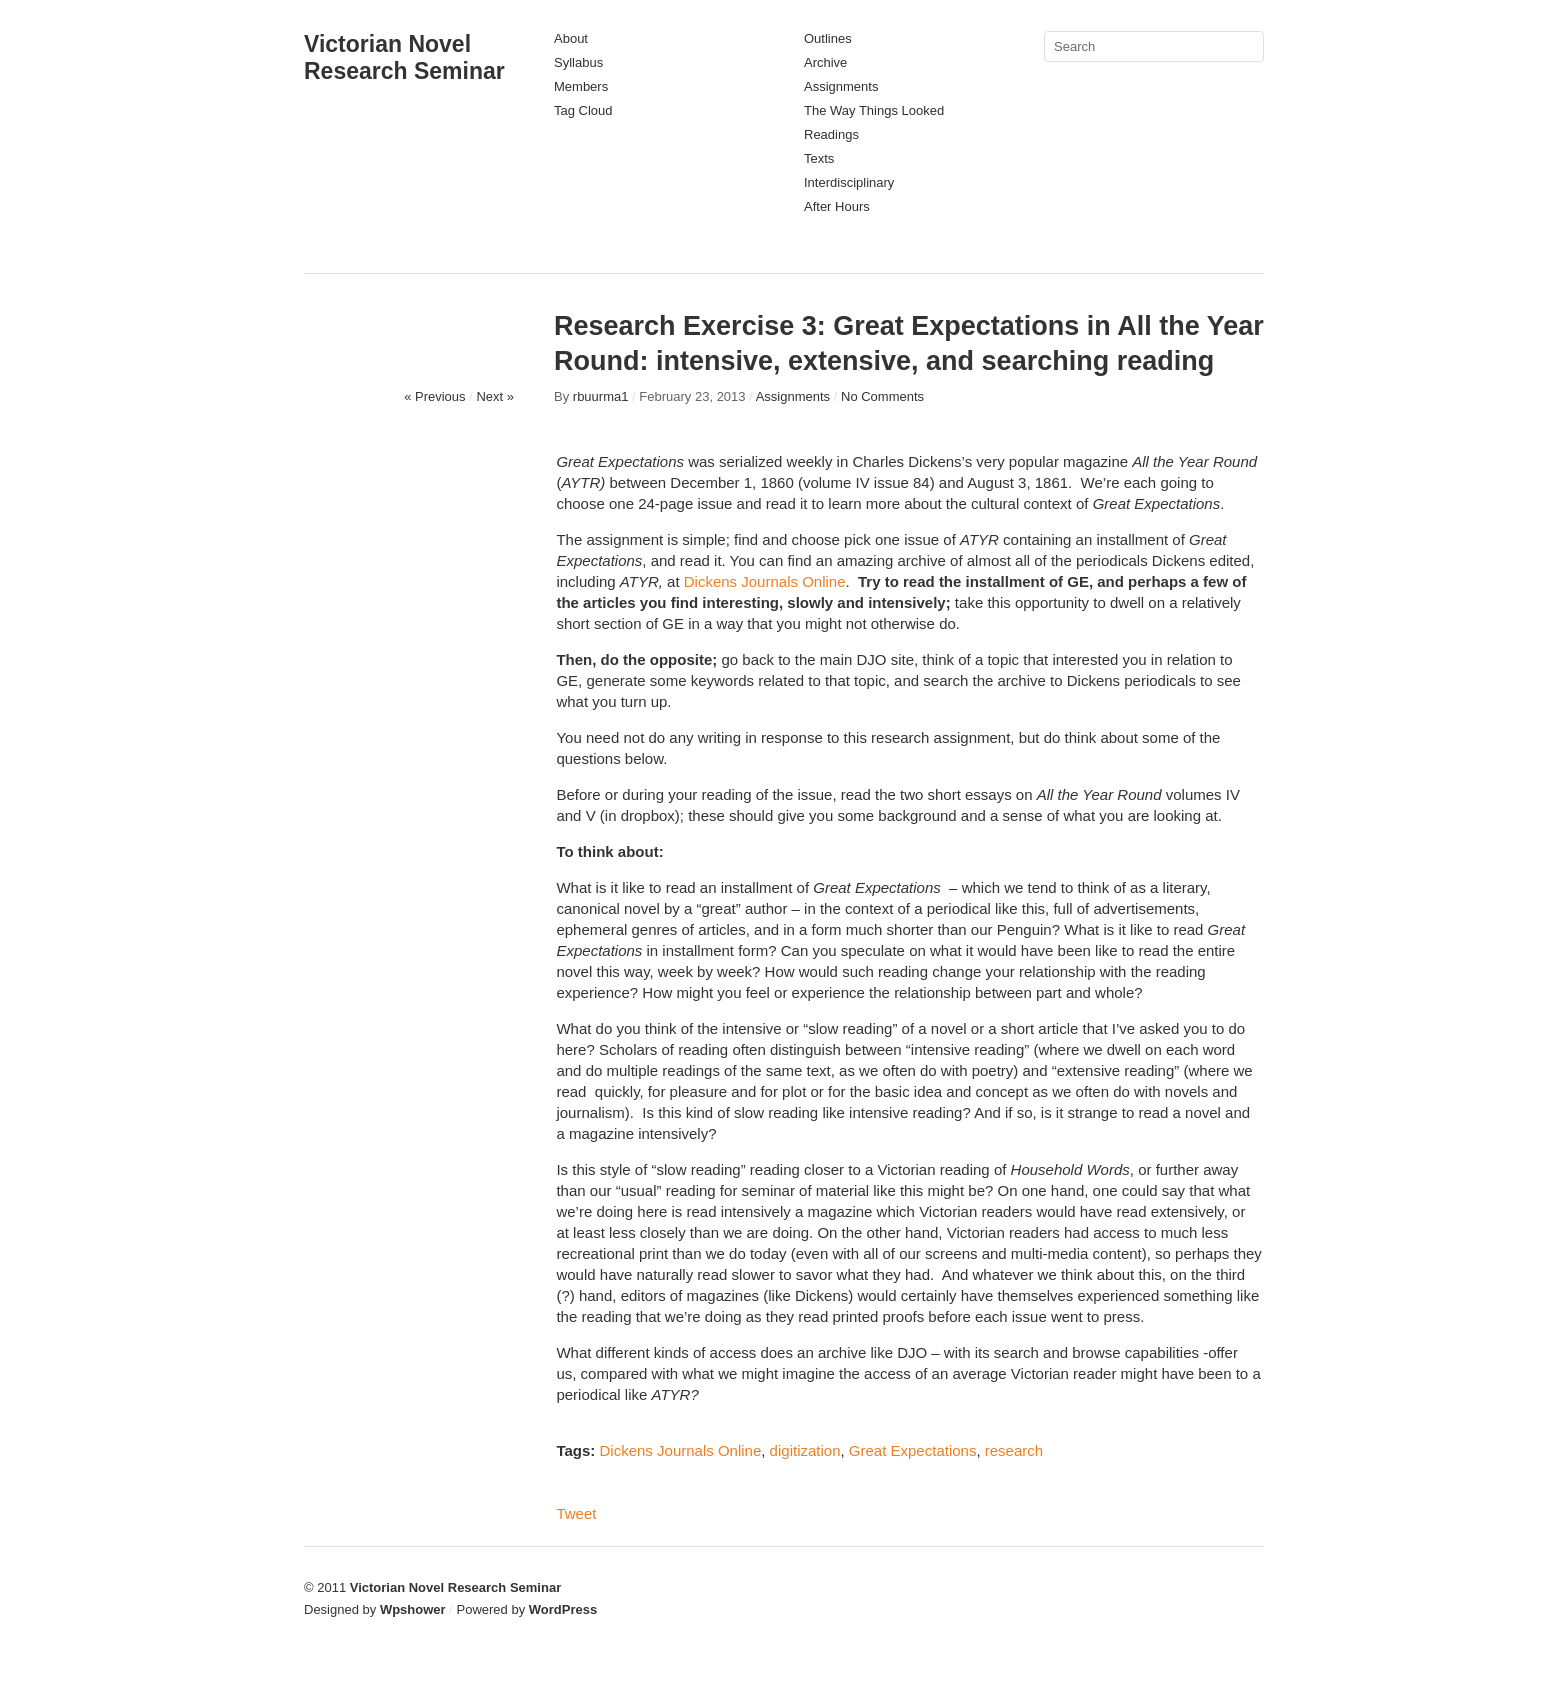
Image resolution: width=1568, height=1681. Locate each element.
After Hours (837, 206)
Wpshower (413, 1609)
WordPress (563, 1609)
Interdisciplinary (849, 182)
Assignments (841, 86)
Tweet (576, 1513)
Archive (825, 62)
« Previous (434, 396)
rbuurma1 (601, 396)
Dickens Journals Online (765, 581)
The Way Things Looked (874, 110)
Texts (819, 158)
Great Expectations (913, 1450)
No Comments (882, 396)
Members (581, 86)
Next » (495, 396)
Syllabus (578, 62)
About (571, 38)
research (1014, 1450)
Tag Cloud (583, 110)
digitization (805, 1450)
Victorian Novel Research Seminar (404, 57)
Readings (831, 134)
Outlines (828, 38)
